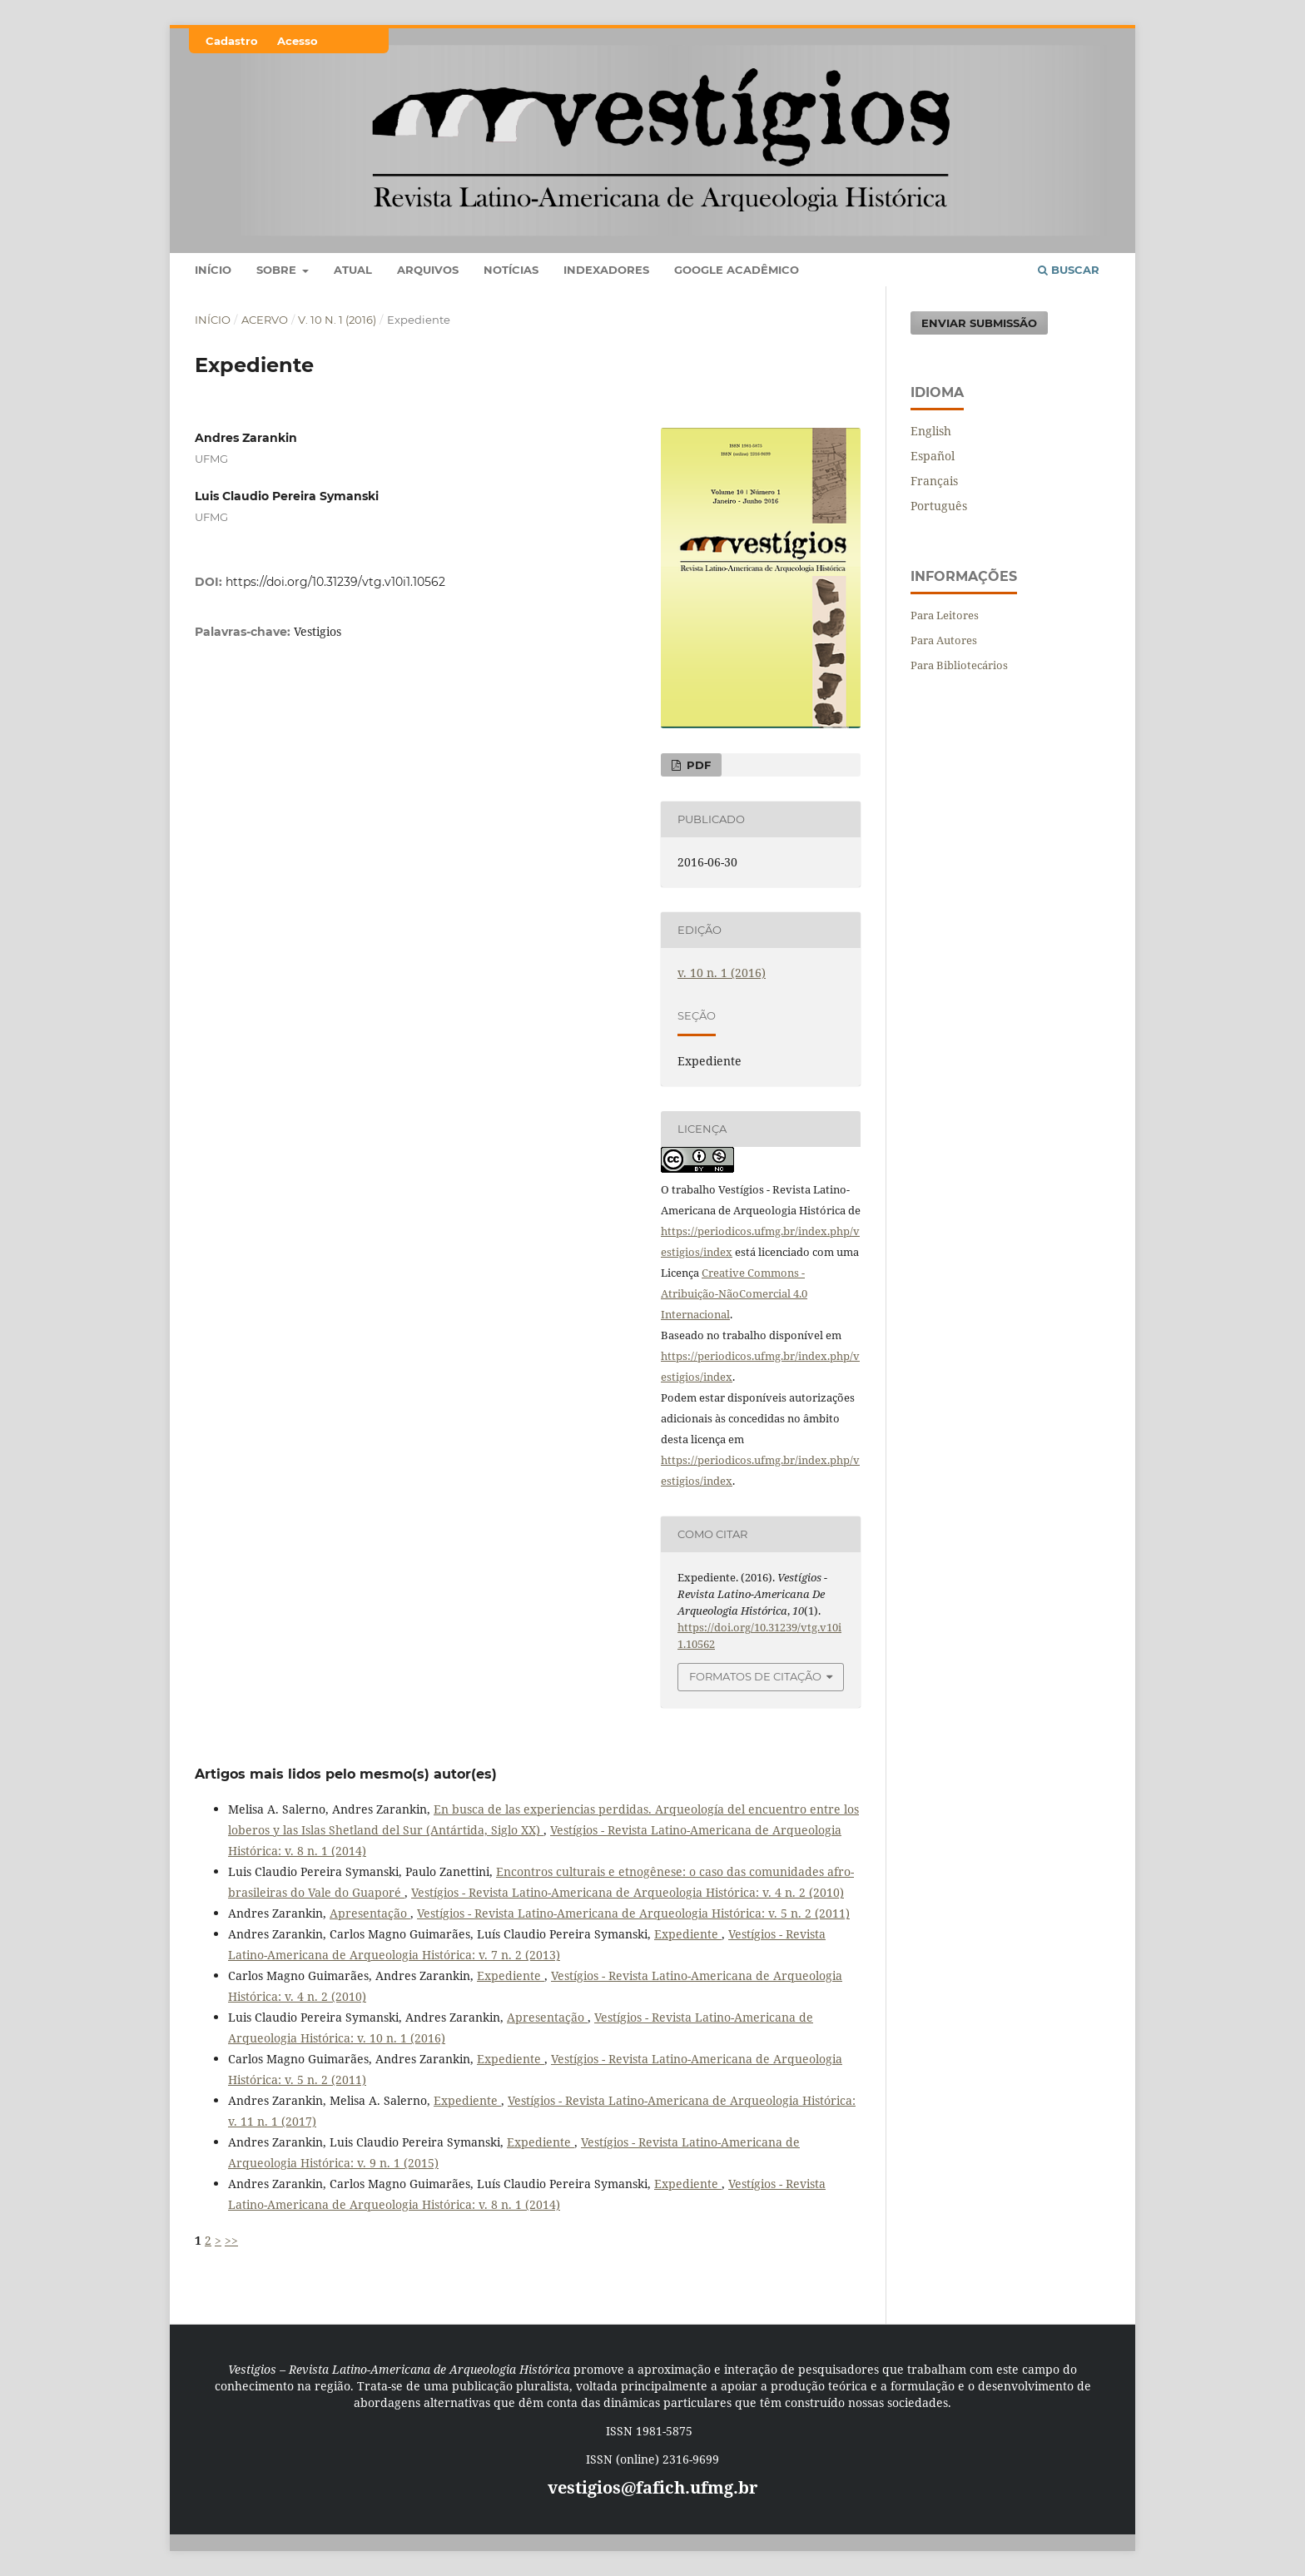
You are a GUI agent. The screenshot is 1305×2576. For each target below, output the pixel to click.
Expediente (688, 1934)
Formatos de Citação (755, 1676)
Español (933, 456)
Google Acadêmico (736, 269)
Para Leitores (945, 615)
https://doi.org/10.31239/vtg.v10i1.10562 (335, 581)
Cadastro (232, 40)
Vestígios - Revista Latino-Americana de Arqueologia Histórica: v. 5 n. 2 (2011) (633, 1913)
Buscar (1068, 269)
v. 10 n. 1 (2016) (337, 319)
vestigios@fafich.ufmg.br (652, 2487)
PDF (697, 765)
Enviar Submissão (979, 323)
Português (939, 506)
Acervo (264, 319)
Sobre (278, 269)
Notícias (511, 269)
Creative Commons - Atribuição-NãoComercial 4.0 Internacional (734, 1293)
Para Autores (944, 640)
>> (231, 2240)
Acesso (297, 40)
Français (934, 481)
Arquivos (428, 269)
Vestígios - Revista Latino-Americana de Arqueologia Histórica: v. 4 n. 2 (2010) (627, 1892)
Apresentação (370, 1913)
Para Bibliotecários (959, 665)
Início (213, 269)
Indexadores (606, 269)
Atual (353, 269)
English (931, 431)
